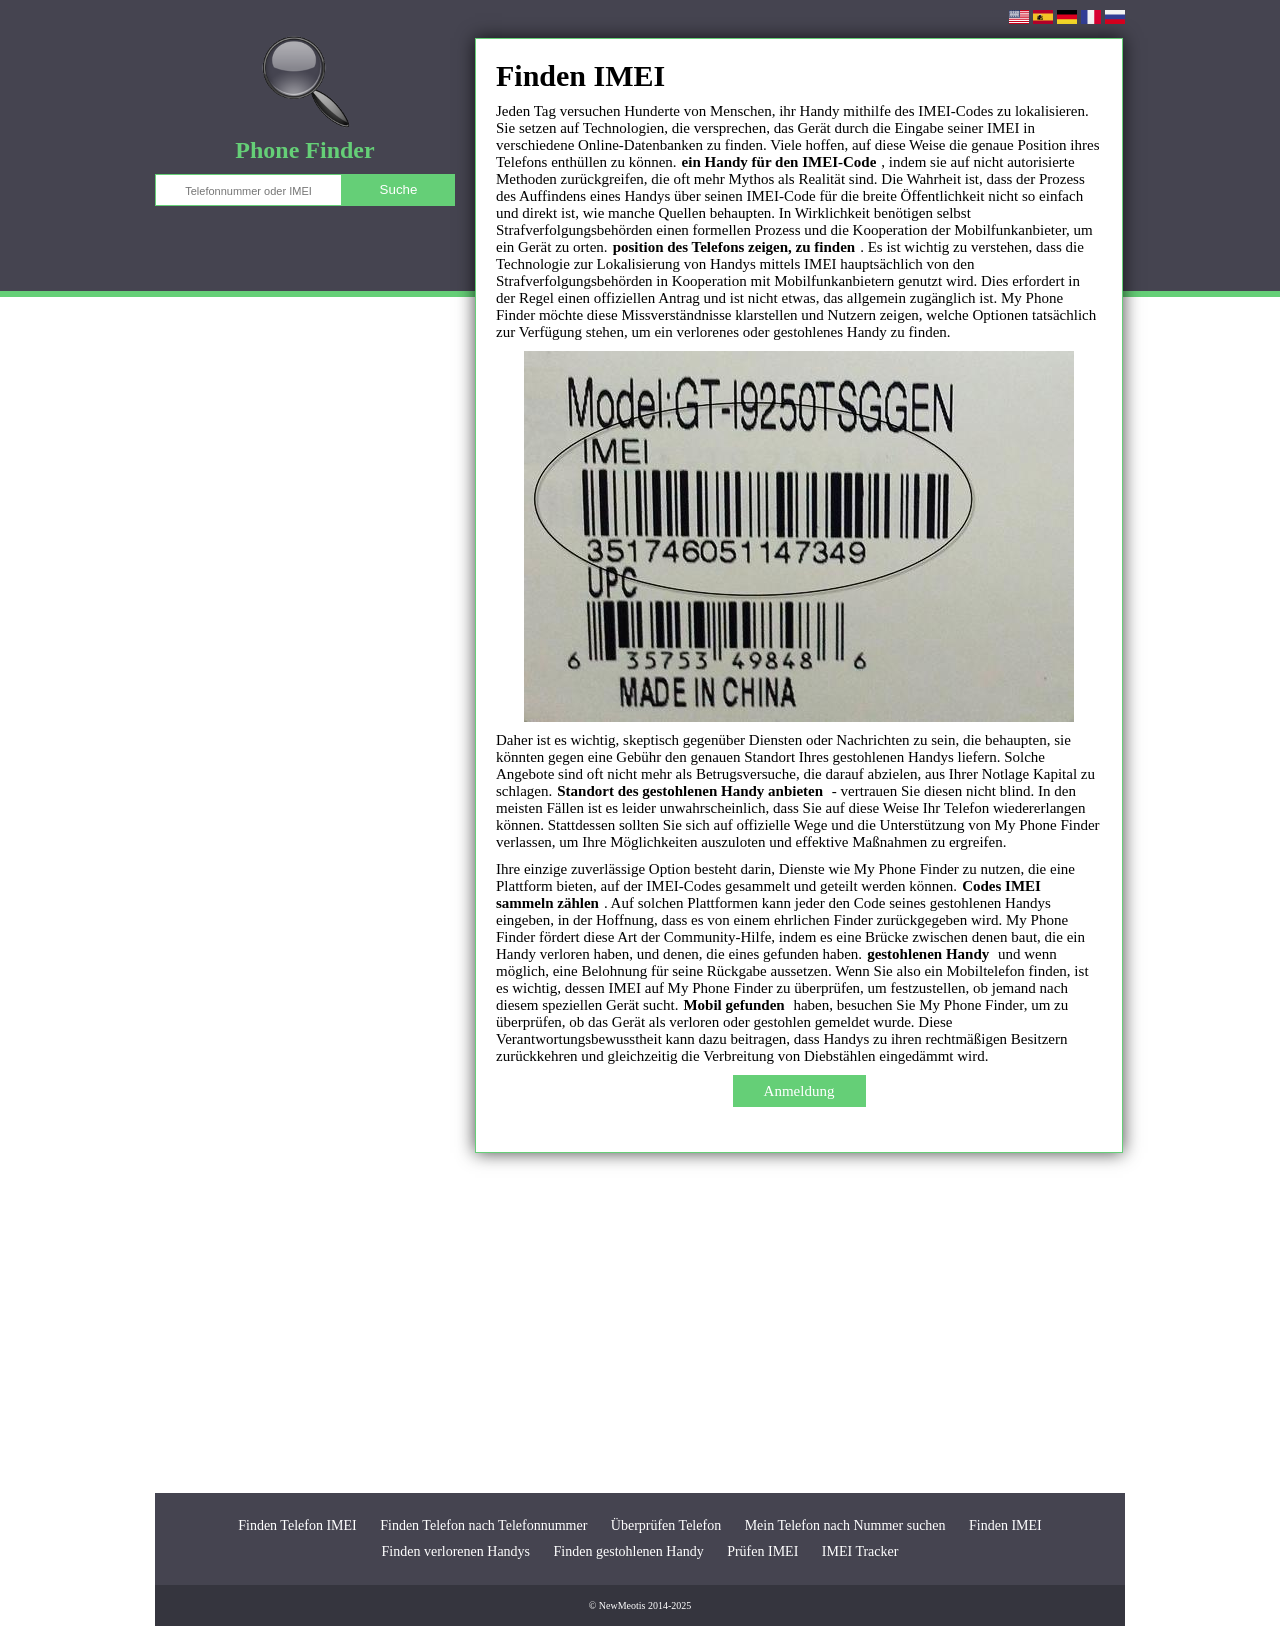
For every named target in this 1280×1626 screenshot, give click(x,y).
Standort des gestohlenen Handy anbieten (690, 791)
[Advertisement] (640, 1323)
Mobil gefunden (733, 1005)
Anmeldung (799, 1091)
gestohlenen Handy (928, 954)
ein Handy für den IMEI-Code (779, 162)
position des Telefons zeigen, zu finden (734, 247)
